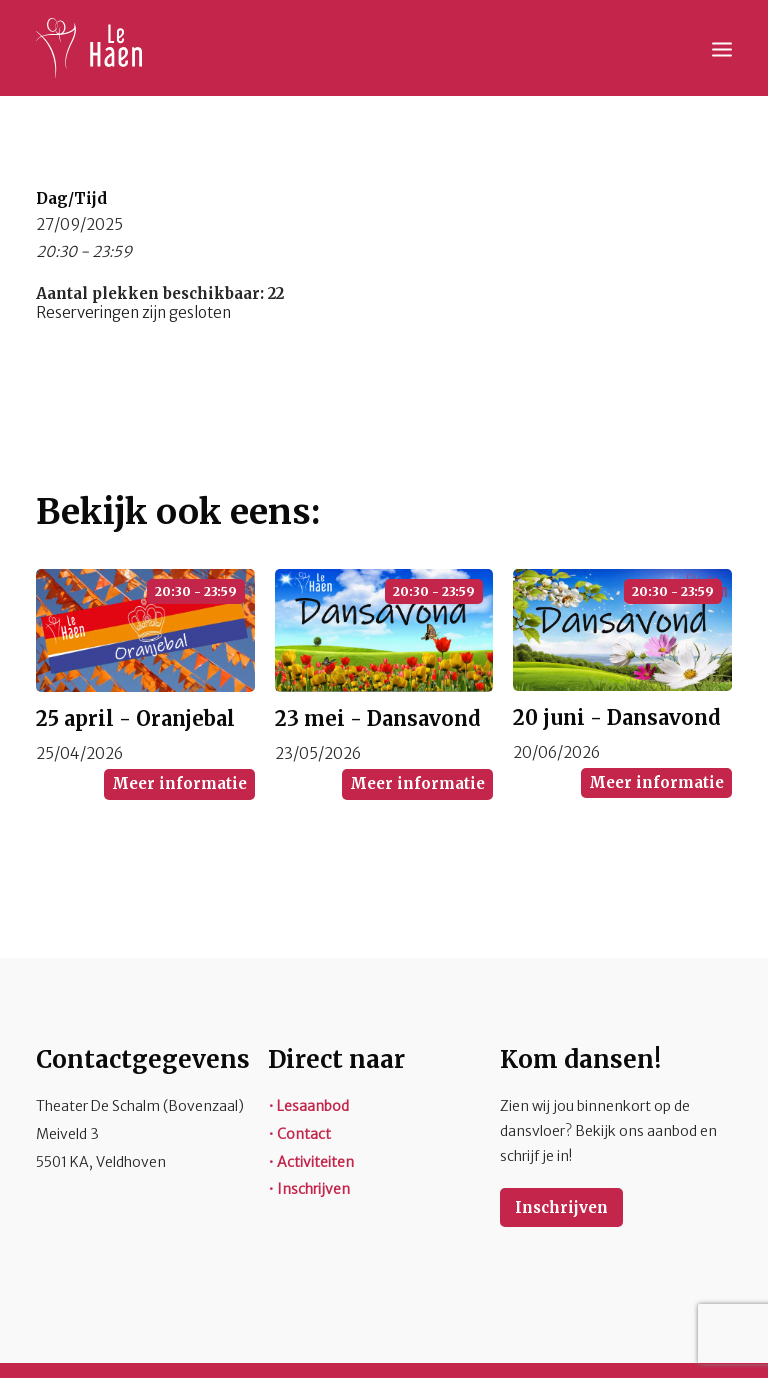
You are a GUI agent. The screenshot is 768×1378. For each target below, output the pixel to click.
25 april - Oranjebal (135, 718)
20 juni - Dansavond (617, 717)
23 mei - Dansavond (378, 718)
